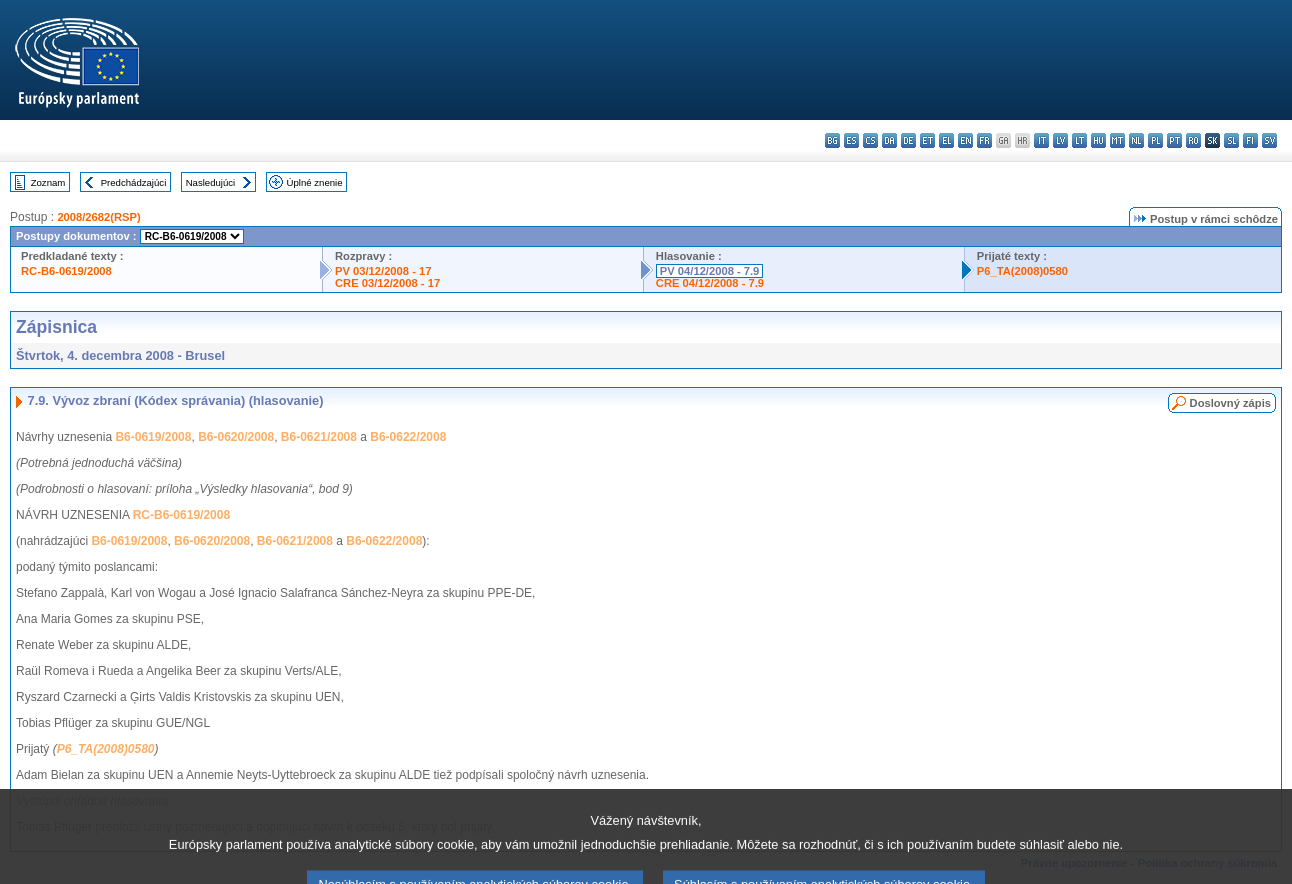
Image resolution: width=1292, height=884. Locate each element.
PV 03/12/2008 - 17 (383, 271)
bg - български (832, 140)
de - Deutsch (908, 140)
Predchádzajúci (134, 182)
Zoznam (48, 182)
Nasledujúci (211, 182)
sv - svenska (1269, 140)
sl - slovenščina (1231, 140)
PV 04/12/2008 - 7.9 (710, 271)
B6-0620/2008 (236, 437)
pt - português (1174, 140)
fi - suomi (1250, 140)
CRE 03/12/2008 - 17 (387, 283)
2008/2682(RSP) (98, 217)
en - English (965, 140)
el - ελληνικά (946, 140)
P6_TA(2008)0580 (1022, 271)
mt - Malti (1117, 140)
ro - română (1193, 140)
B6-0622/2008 (408, 437)
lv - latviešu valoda (1060, 140)
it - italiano (1041, 140)
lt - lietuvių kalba (1079, 140)
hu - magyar (1098, 140)
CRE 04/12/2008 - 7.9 (710, 283)
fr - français (984, 140)
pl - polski (1155, 140)
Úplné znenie (315, 182)
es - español (851, 140)
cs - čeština (870, 140)
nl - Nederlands (1136, 140)
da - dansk (889, 140)
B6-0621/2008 (319, 437)
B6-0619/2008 (153, 437)
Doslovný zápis (1230, 403)
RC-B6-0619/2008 (66, 271)
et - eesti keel (927, 140)
